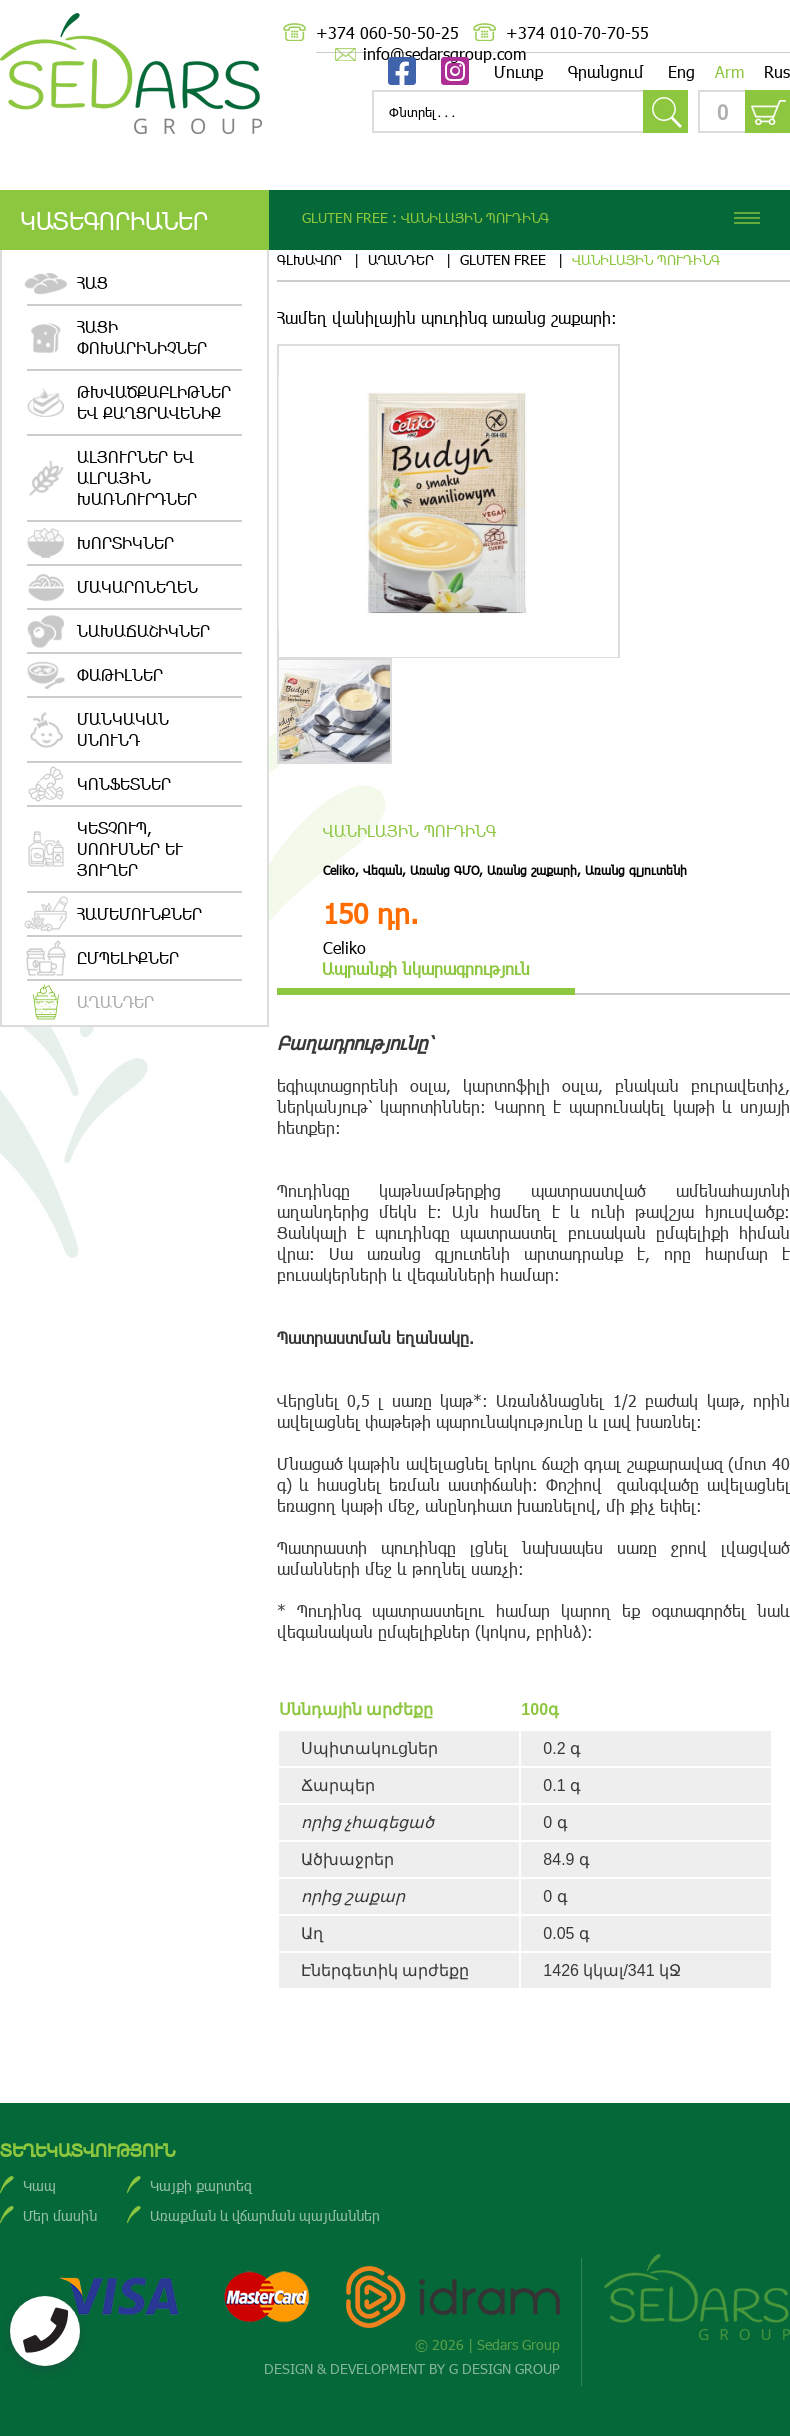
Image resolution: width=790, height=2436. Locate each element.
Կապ (39, 2185)
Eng (681, 71)
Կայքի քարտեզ (201, 2185)
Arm (729, 71)
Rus (777, 71)
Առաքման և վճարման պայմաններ (265, 2215)
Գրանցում (606, 71)
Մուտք (518, 71)
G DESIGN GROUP (504, 2368)
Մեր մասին (60, 2215)
